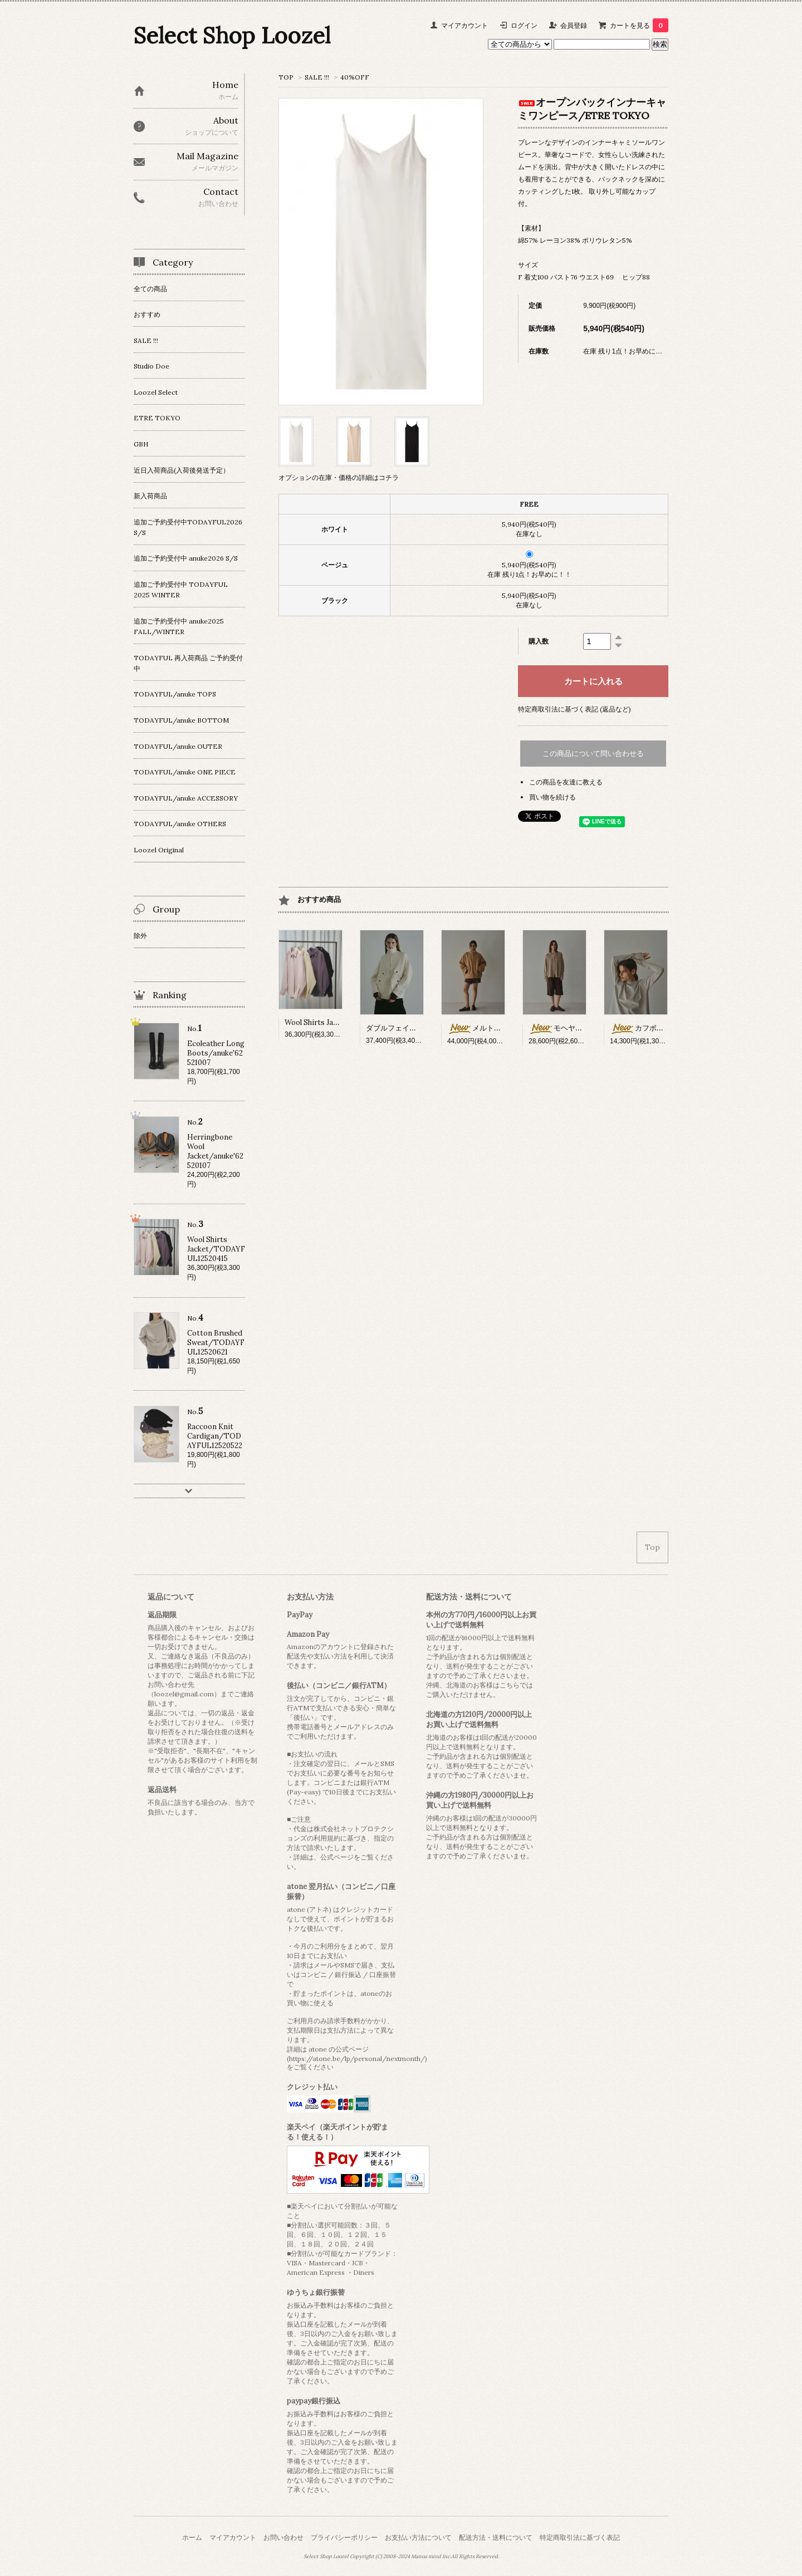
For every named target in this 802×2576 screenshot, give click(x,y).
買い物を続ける (552, 797)
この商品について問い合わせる (593, 753)
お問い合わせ (283, 2537)
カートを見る (639, 25)
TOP (286, 77)
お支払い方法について (418, 2537)
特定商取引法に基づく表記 (580, 2537)
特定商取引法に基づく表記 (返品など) (574, 709)
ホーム (192, 2537)
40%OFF (354, 77)
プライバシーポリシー (344, 2537)
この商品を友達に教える (566, 782)
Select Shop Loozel (232, 35)
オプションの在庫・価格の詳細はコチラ (338, 477)
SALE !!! (317, 77)
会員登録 (573, 25)
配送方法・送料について (495, 2537)
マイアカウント (464, 25)
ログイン (524, 25)
